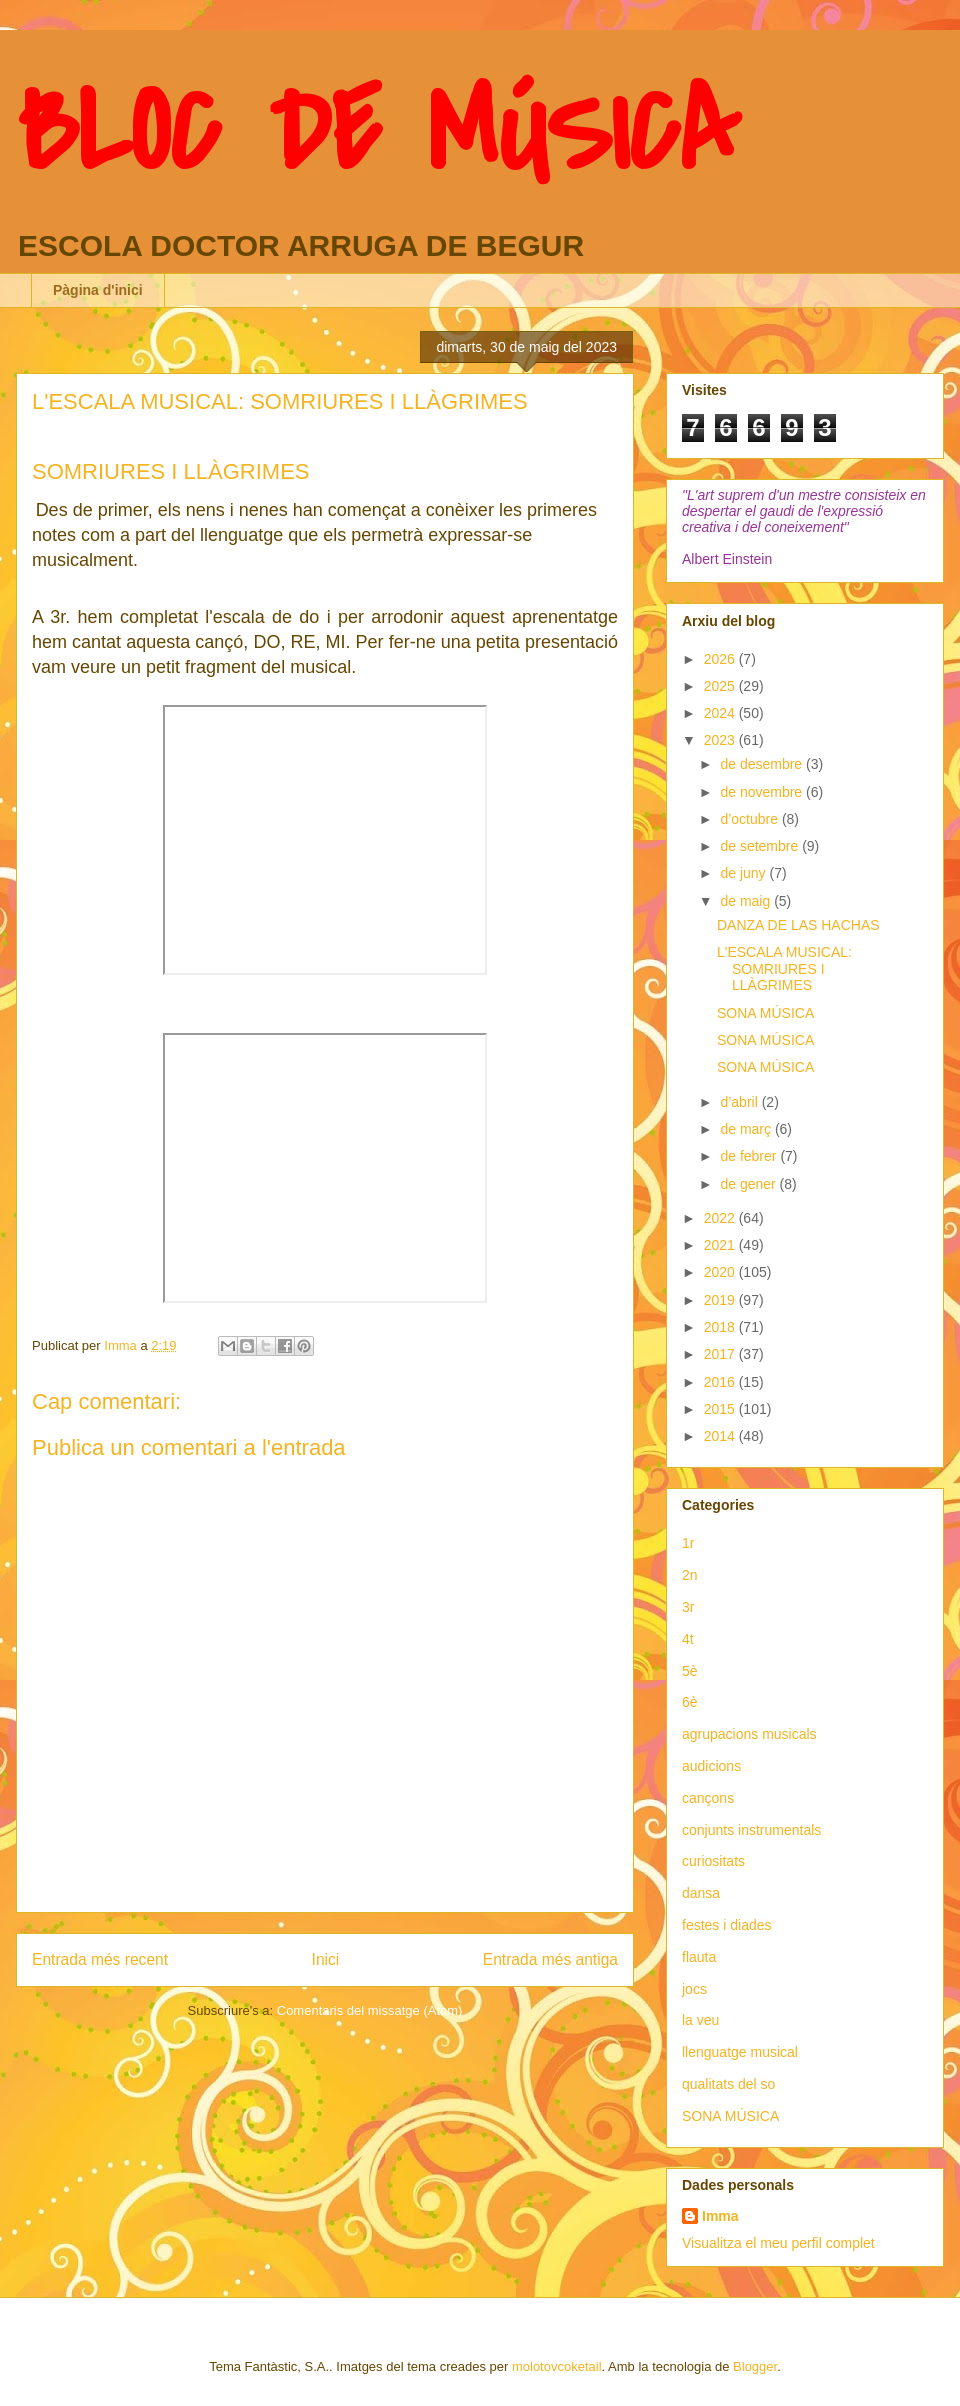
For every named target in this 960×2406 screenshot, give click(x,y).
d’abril (740, 1102)
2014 (721, 1436)
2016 (721, 1382)
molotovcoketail (557, 2366)
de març (747, 1129)
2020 (721, 1272)
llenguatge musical (740, 2052)
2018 (721, 1327)
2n (690, 1575)
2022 (721, 1218)
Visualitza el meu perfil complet (778, 2243)
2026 (721, 659)
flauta (699, 1957)
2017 (721, 1354)
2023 (721, 740)
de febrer (750, 1156)
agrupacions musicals (749, 1734)
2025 (721, 686)
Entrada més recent (100, 1959)
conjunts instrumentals (751, 1830)
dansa (701, 1893)
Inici (326, 1959)
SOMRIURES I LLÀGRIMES (171, 471)
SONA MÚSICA (765, 1013)
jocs (694, 1989)
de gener (749, 1184)
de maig (747, 901)
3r (688, 1607)
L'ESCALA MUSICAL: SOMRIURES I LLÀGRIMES (784, 969)
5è (690, 1671)
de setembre (761, 846)
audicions (711, 1766)
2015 (721, 1409)
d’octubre (750, 819)
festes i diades (727, 1925)
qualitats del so (728, 2084)
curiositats (713, 1861)
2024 (721, 713)
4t (688, 1639)
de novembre (763, 792)
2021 (721, 1245)
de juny (744, 873)
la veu (700, 2020)
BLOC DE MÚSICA (377, 133)
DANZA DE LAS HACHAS (798, 925)
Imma (720, 2216)
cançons (708, 1798)
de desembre (763, 764)
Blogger (755, 2366)
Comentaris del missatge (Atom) (370, 2010)
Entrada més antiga (550, 1959)
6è (690, 1702)
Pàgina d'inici (98, 290)
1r (688, 1543)
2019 (721, 1300)
